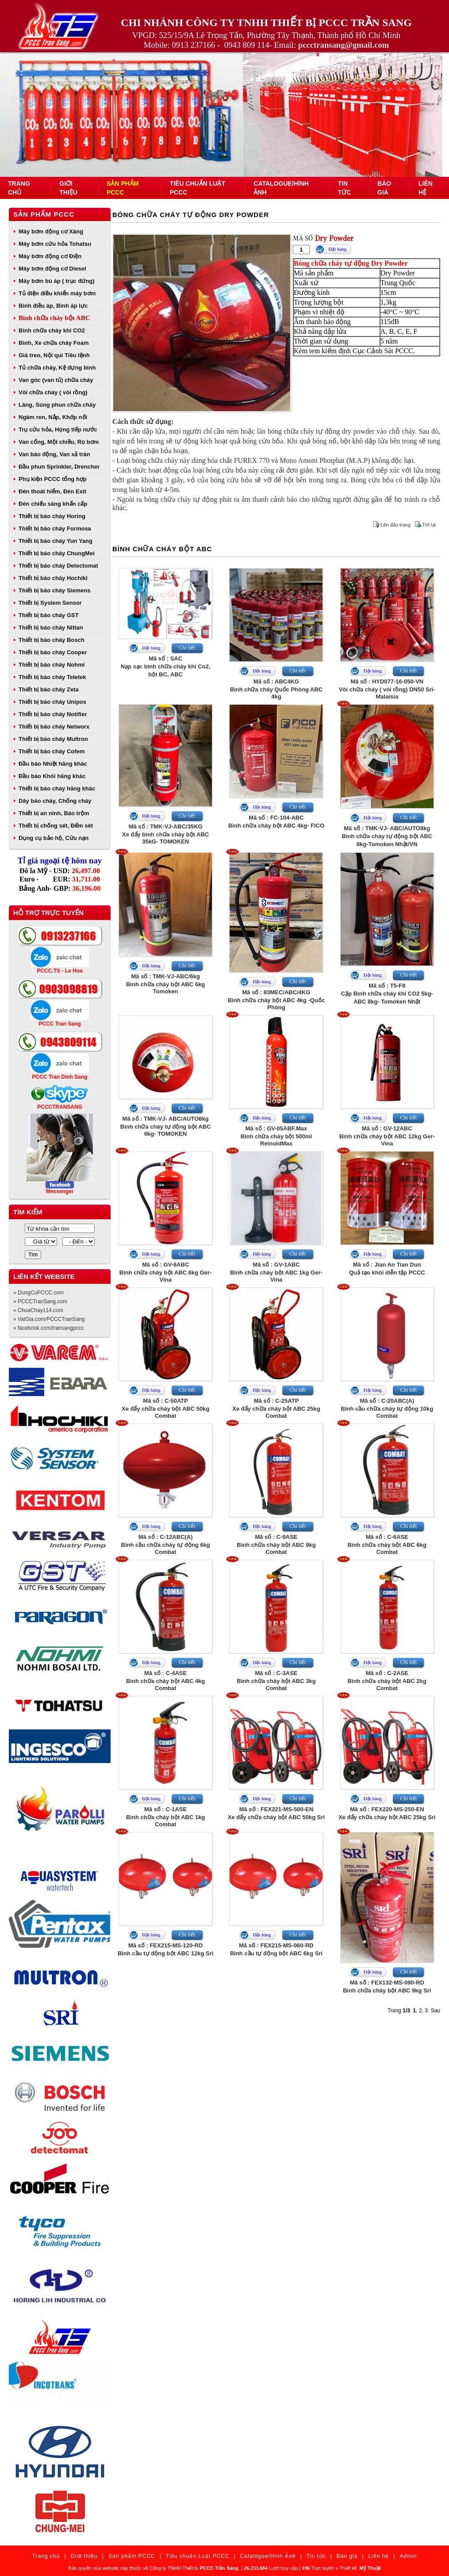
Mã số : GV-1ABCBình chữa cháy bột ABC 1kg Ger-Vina (276, 1272)
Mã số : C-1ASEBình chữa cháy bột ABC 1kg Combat (165, 1817)
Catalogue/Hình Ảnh (268, 2556)
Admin (408, 2556)
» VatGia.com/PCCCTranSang (48, 1319)
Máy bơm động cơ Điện (50, 256)
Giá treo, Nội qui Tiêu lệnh (54, 355)
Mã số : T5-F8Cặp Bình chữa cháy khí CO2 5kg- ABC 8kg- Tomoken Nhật (387, 993)
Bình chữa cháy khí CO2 (52, 330)
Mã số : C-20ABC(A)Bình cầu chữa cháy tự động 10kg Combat (387, 1408)
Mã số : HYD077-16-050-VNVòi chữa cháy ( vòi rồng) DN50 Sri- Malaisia (387, 689)
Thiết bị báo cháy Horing (52, 516)
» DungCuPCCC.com (38, 1293)
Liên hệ (378, 2556)
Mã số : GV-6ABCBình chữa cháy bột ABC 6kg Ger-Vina (165, 1272)
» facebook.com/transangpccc (48, 1328)
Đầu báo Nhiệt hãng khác (53, 763)
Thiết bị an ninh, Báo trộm (54, 813)
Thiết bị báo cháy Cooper (53, 652)
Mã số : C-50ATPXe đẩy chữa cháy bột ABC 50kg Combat (165, 1408)
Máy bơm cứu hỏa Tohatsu (55, 243)
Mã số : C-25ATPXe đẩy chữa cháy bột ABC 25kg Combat (276, 1408)
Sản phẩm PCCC (43, 214)
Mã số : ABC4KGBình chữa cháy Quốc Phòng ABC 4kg (276, 689)
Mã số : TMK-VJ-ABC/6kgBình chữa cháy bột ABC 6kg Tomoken (165, 984)
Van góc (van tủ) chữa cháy (56, 380)
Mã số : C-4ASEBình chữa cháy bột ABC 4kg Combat (165, 1680)
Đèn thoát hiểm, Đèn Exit (52, 491)
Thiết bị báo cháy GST (49, 615)
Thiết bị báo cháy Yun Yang (55, 541)
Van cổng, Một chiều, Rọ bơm (59, 442)
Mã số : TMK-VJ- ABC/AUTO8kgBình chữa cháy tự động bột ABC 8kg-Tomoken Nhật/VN (387, 836)
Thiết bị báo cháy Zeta (49, 689)
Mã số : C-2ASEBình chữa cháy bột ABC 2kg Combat (387, 1680)
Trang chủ (46, 2556)
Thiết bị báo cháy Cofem (51, 751)
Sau (435, 2010)
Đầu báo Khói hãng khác (52, 776)
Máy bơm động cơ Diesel (52, 268)
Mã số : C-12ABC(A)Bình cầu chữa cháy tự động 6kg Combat (165, 1544)
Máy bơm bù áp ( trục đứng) (57, 281)
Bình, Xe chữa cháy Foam (54, 343)
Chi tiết (187, 648)
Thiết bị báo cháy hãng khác (57, 788)
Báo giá (347, 2556)
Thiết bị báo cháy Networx (54, 726)
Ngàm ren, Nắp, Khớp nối (53, 417)
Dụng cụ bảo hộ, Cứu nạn (53, 838)
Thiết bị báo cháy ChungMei (57, 553)
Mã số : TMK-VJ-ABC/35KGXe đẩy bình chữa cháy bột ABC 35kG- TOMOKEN (165, 834)
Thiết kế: (360, 2568)
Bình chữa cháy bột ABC (54, 317)
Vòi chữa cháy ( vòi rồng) (53, 392)
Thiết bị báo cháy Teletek (52, 677)
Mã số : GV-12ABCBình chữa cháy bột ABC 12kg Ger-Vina (387, 1136)
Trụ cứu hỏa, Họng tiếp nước (58, 429)
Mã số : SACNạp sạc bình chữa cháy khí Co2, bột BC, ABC (166, 666)
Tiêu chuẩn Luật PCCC (198, 2556)
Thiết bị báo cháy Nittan (51, 627)
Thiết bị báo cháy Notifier (53, 714)
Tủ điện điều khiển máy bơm (57, 293)
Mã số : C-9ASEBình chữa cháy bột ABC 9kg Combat (276, 1544)
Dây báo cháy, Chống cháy (55, 801)
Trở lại (429, 524)
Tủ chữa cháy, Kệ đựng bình (57, 367)
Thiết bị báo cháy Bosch (51, 640)
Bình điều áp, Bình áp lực (53, 305)
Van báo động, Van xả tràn (54, 454)
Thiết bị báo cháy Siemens (54, 590)
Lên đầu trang (395, 524)
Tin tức (316, 2556)
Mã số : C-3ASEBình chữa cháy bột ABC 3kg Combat (276, 1680)
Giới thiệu (84, 2556)
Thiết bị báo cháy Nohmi (51, 664)
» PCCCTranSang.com (40, 1301)
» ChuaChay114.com (38, 1310)
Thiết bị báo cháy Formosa (55, 528)
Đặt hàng (337, 249)
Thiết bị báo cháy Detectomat (58, 565)
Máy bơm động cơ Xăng (51, 231)
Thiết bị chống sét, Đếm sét (56, 825)
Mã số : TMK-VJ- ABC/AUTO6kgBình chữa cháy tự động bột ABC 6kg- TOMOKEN (165, 1126)
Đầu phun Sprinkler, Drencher (59, 466)
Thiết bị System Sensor (50, 602)
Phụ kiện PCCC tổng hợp (53, 479)
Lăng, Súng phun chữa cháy (57, 404)
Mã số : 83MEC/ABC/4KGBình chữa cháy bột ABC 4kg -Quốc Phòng (276, 1000)
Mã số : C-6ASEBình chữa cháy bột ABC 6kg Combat (387, 1544)
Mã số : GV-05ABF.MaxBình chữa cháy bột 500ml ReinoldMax (276, 1136)
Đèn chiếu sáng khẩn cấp (53, 503)
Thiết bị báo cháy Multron (53, 739)
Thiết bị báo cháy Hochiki (53, 578)
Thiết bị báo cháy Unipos (52, 701)
